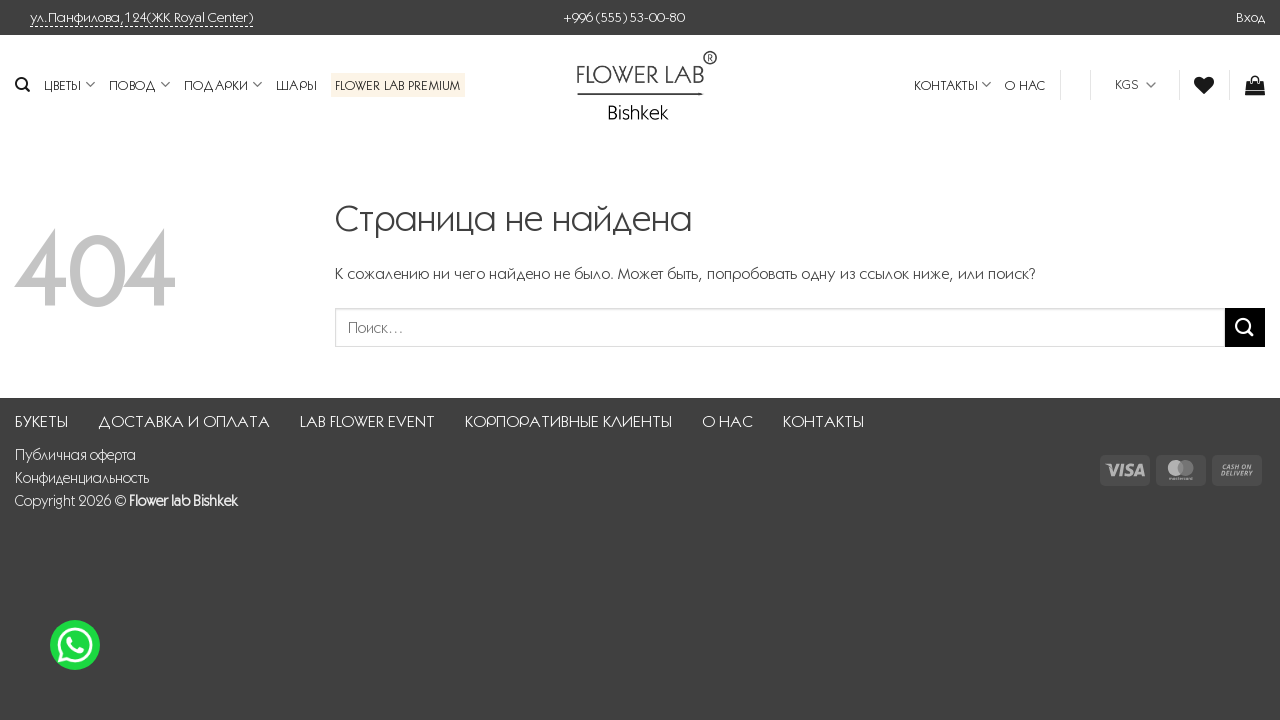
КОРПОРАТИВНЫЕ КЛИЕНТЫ (568, 421)
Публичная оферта (75, 455)
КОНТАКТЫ (953, 84)
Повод (139, 84)
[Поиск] (22, 85)
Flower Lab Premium (398, 85)
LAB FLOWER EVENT (367, 421)
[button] (1250, 17)
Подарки (223, 84)
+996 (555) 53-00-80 (624, 17)
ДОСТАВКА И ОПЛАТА (184, 421)
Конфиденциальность (82, 478)
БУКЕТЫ (41, 421)
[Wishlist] (1204, 85)
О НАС (1025, 85)
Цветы (69, 84)
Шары (296, 85)
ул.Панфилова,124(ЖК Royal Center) (141, 17)
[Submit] (1245, 327)
